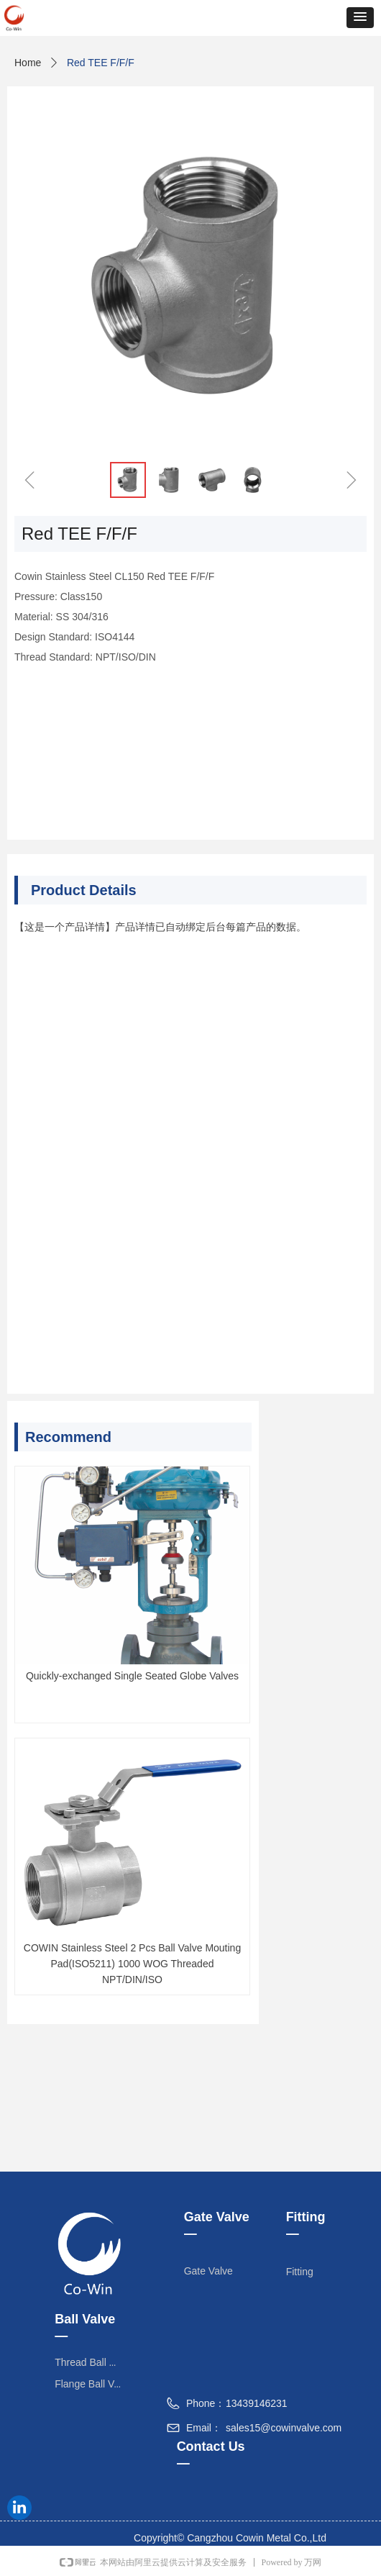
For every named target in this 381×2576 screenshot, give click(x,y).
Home (27, 62)
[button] (360, 17)
